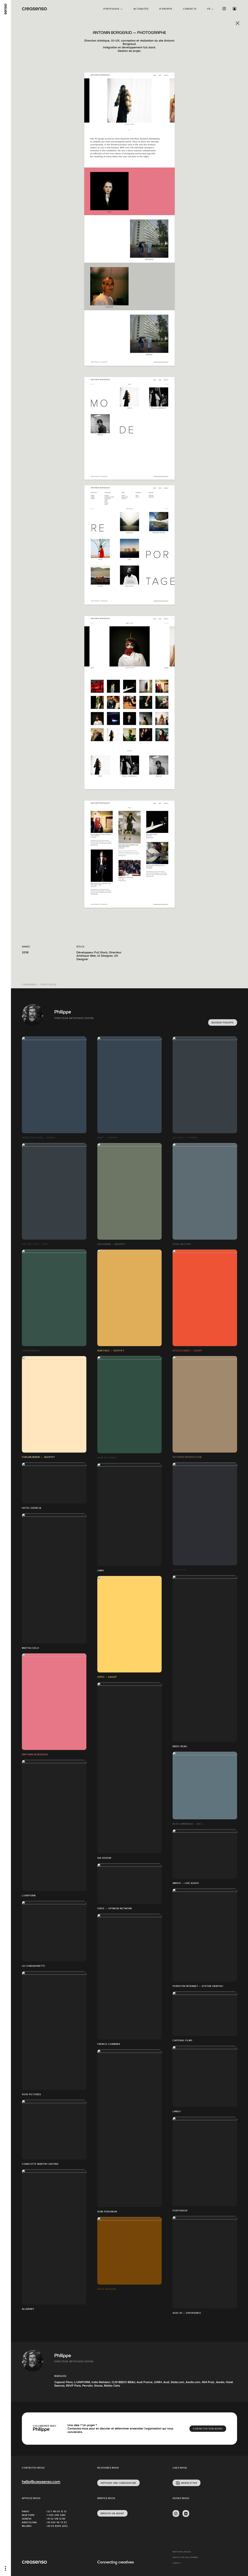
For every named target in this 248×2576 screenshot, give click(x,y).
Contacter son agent (208, 2428)
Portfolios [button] (111, 8)
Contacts (189, 8)
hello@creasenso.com (41, 2482)
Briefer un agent (112, 2513)
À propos (165, 8)
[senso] (5, 9)
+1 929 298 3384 (56, 2515)
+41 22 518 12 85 (55, 2519)
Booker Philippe (223, 1022)
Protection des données (185, 2557)
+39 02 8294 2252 (57, 2526)
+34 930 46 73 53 (56, 2522)
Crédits (176, 2563)
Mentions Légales (182, 2552)
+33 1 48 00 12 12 (56, 2511)
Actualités (140, 8)
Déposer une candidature (118, 2483)
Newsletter (189, 2483)
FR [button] (208, 8)
